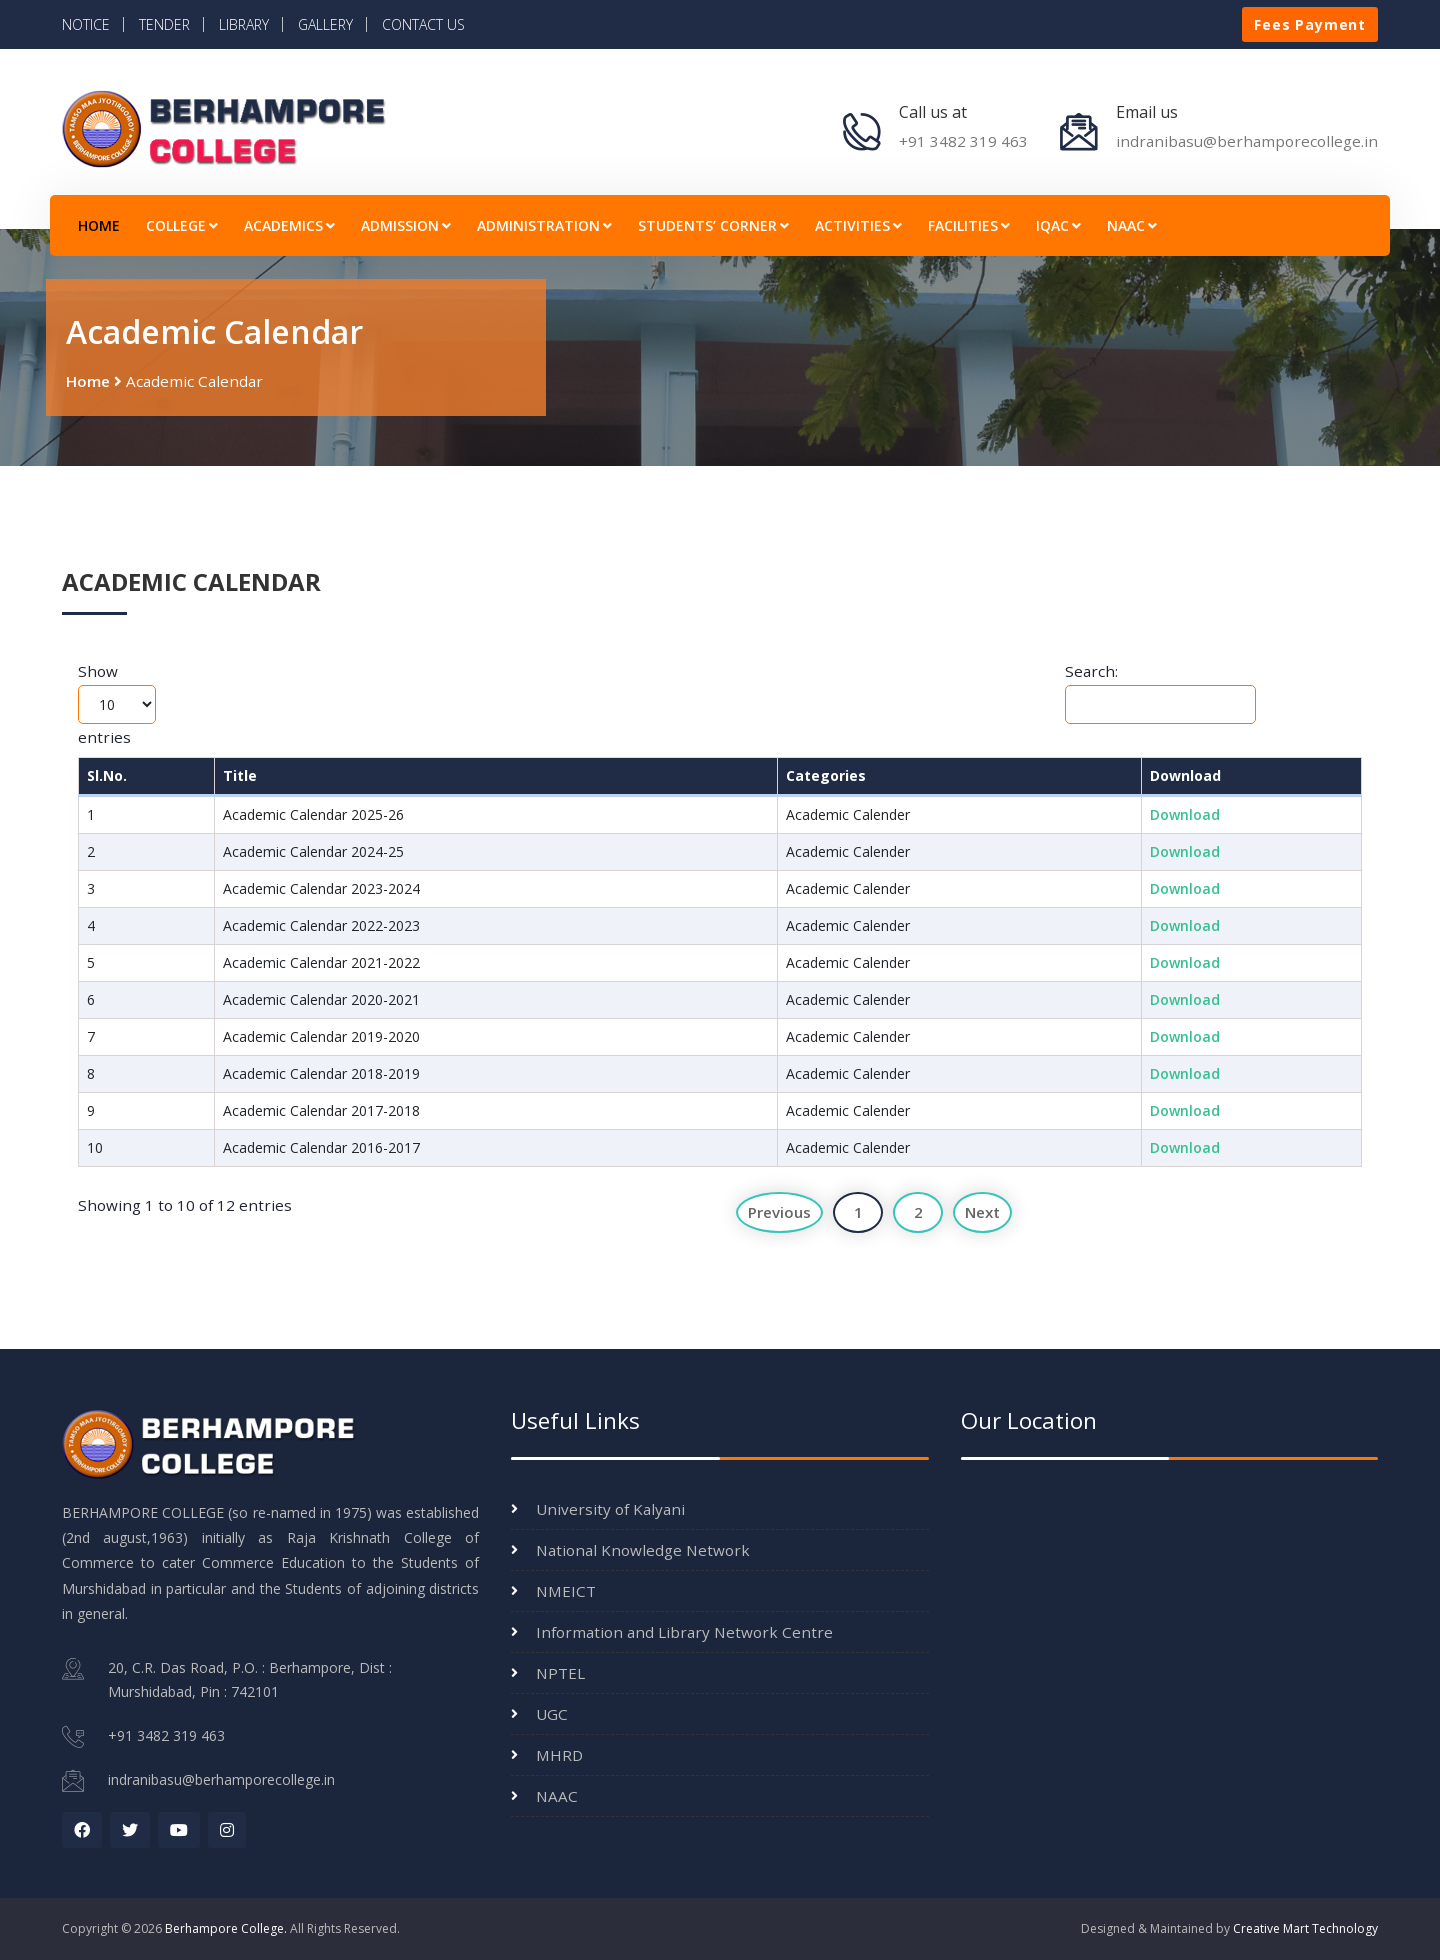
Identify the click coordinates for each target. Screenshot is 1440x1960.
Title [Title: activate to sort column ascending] (240, 775)
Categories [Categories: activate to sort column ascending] (826, 775)
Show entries (117, 704)
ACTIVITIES (858, 225)
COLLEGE (182, 225)
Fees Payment (1310, 24)
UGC (552, 1714)
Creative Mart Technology (1305, 1928)
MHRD (559, 1755)
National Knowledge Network (643, 1550)
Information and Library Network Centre (684, 1632)
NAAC (1132, 225)
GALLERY (325, 24)
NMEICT (566, 1591)
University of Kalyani (610, 1509)
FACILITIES (969, 225)
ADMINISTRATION (544, 225)
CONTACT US (423, 24)
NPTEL (560, 1673)
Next (982, 1212)
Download (1185, 814)
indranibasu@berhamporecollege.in (1247, 141)
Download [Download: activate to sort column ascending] (1185, 775)
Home (88, 381)
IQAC (1058, 225)
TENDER (164, 24)
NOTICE (86, 24)
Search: (1160, 692)
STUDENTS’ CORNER (713, 225)
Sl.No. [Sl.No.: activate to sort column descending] (107, 775)
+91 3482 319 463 (963, 141)
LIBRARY (244, 24)
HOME (99, 225)
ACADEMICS (289, 225)
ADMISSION (406, 225)
